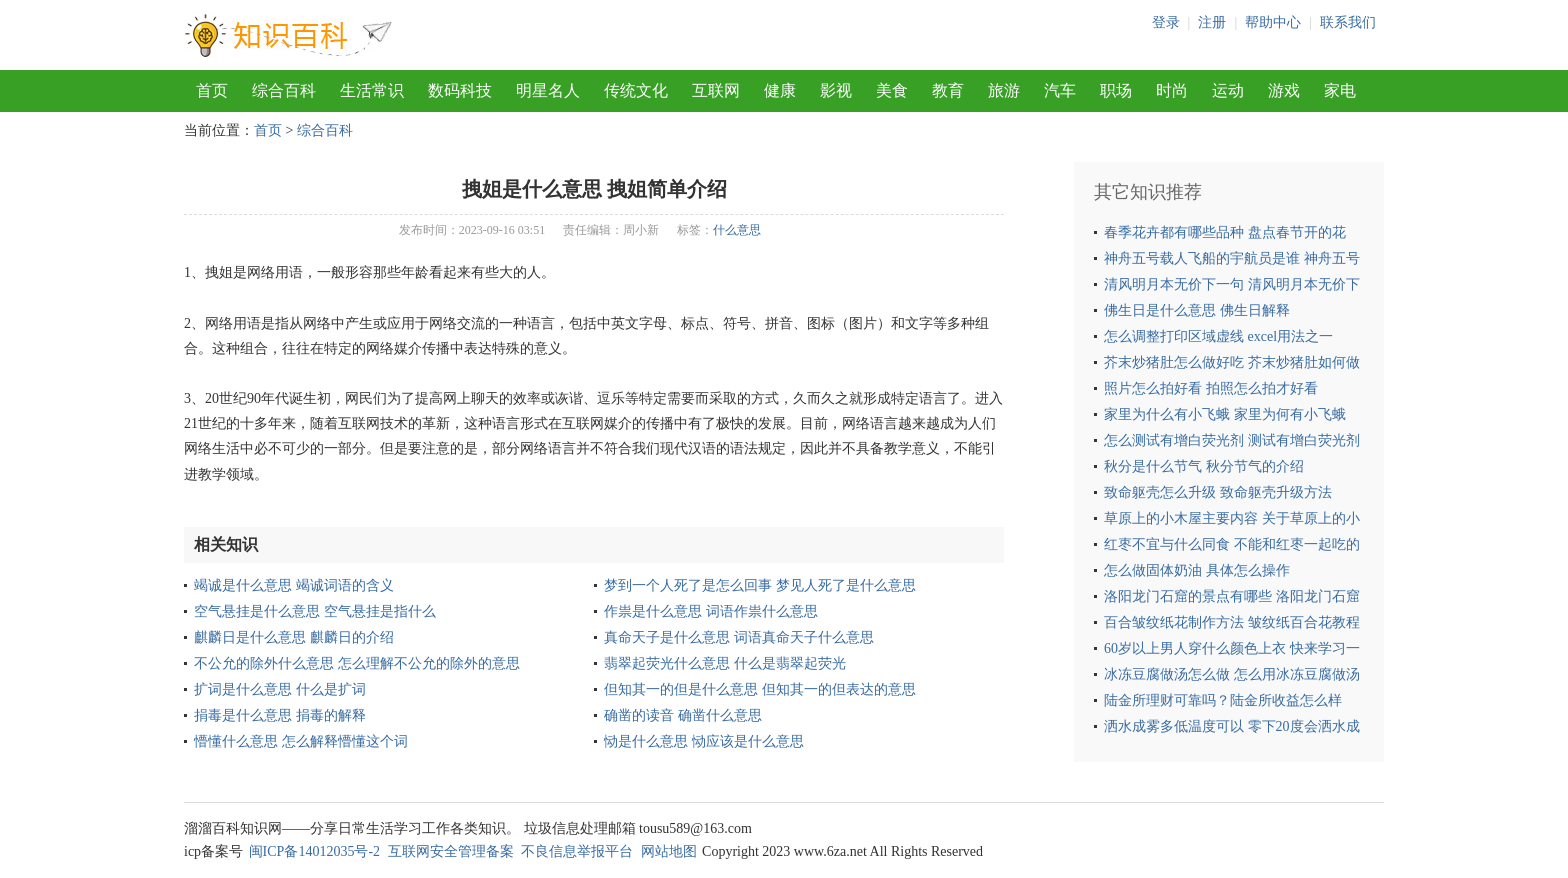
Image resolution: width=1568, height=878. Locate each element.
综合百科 (284, 90)
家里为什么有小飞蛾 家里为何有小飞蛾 (1225, 414)
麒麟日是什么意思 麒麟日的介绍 (294, 637)
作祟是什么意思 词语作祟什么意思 (711, 611)
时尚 (1172, 90)
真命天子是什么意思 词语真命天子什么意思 (739, 637)
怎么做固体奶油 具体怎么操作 (1197, 570)
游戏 (1284, 90)
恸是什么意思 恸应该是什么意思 (704, 741)
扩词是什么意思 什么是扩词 (280, 689)
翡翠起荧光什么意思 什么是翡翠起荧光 (725, 663)
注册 (1212, 22)
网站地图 (669, 851)
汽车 (1060, 90)
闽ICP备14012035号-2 (314, 851)
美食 (892, 90)
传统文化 (636, 90)
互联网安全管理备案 (451, 851)
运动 (1228, 90)
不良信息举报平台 (577, 851)
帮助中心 (1273, 22)
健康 (780, 90)
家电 (1340, 90)
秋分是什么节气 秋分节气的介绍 (1204, 466)
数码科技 (460, 90)
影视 (836, 90)
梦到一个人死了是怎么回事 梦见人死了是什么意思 (760, 585)
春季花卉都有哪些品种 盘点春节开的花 (1225, 232)
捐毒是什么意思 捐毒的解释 (280, 715)
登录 (1166, 22)
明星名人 (548, 90)
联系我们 (1348, 22)
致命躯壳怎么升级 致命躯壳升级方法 (1218, 492)
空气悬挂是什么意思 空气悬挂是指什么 (315, 611)
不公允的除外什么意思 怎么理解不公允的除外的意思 (357, 663)
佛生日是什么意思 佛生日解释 (1197, 310)
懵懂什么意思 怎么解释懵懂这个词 (301, 741)
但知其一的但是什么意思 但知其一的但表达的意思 (760, 689)
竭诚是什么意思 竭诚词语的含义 (294, 585)
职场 (1116, 90)
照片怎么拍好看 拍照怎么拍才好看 (1211, 388)
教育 (948, 90)
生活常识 (372, 90)
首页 (212, 90)
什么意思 (737, 230)
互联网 (716, 90)
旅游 (1004, 90)
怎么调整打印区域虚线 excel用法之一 (1218, 336)
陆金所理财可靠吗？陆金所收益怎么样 (1223, 700)
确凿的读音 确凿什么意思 (683, 715)
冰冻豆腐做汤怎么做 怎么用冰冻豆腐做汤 (1232, 674)
